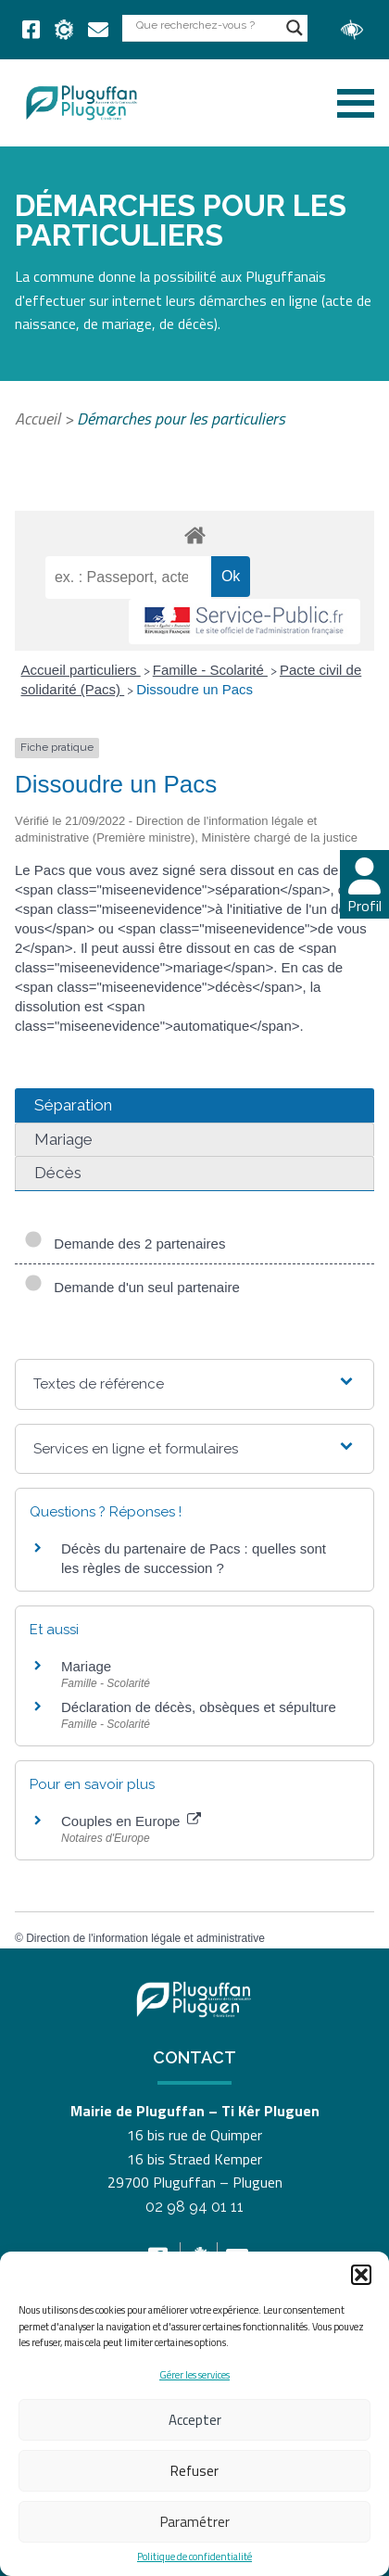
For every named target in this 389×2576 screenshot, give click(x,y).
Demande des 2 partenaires (124, 1244)
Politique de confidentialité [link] (194, 2557)
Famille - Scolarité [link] (210, 670)
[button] (361, 2274)
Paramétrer (195, 2521)
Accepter (195, 2419)
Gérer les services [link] (194, 2374)
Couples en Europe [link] (131, 1821)
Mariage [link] (86, 1666)
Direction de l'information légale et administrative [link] (145, 1938)
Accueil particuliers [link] (81, 670)
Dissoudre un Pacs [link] (194, 689)
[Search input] (206, 24)
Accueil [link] (37, 418)
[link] (31, 29)
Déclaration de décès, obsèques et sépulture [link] (198, 1707)
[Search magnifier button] (294, 28)
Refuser (194, 2470)
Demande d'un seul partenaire (132, 1287)
